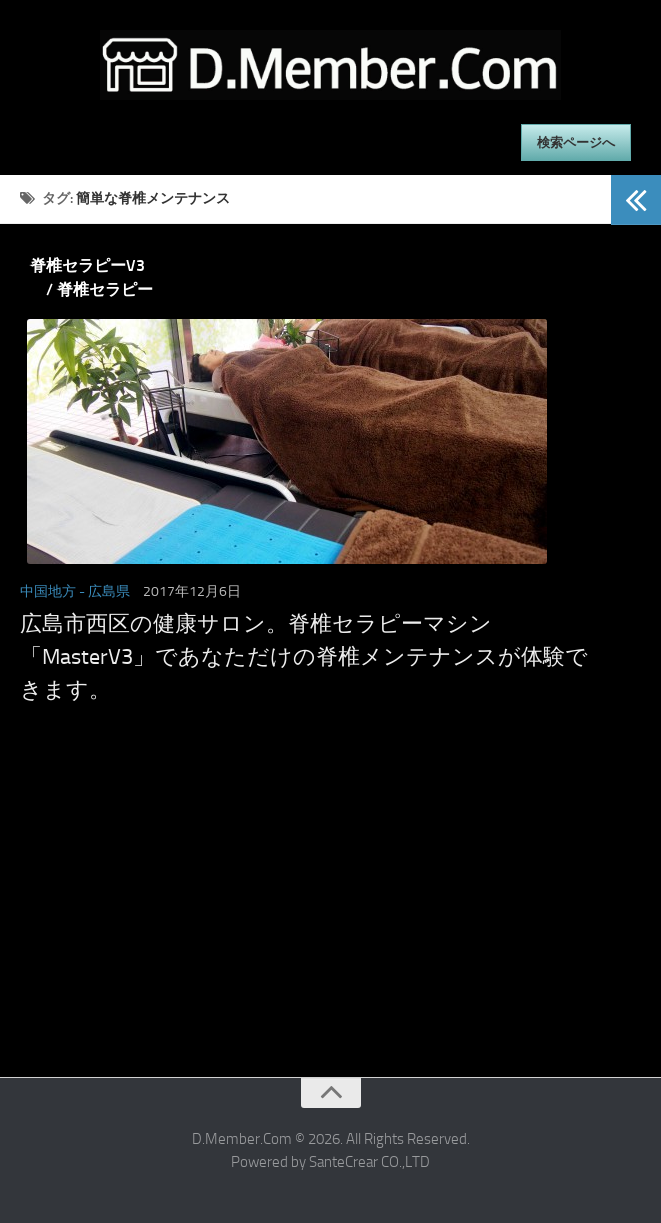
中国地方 (48, 591)
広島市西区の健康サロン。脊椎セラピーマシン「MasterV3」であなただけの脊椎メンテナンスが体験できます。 (304, 657)
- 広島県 (104, 591)
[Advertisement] (305, 927)
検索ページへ (576, 142)
